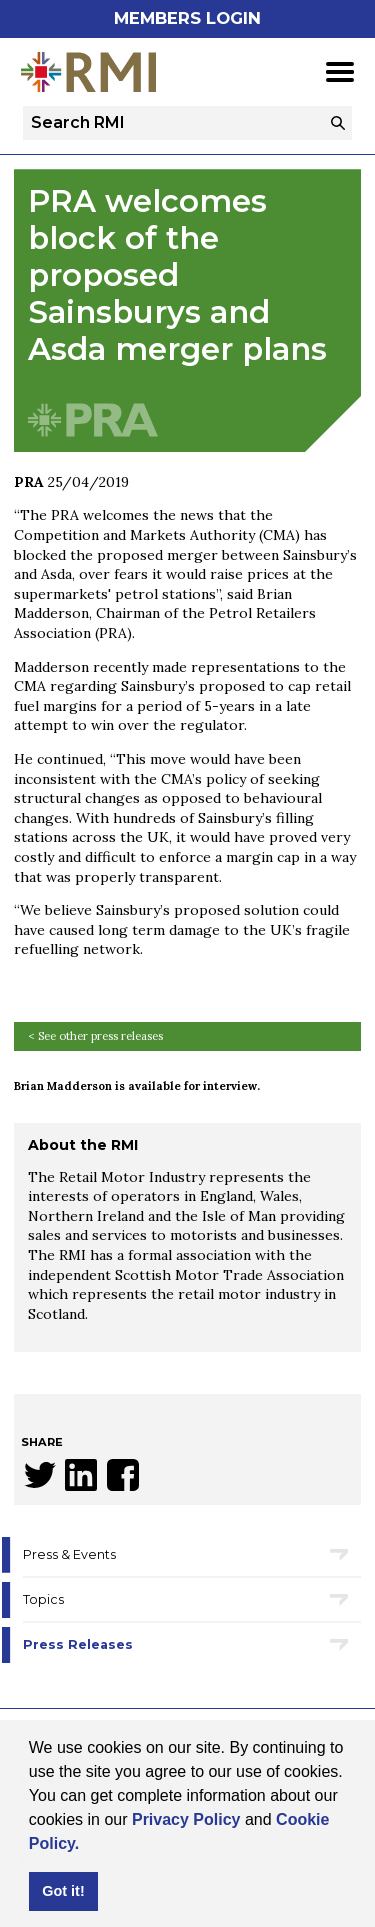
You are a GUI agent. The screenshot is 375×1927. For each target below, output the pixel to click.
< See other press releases (95, 1036)
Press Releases (78, 1644)
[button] (87, 1845)
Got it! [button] (63, 1891)
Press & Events (69, 1554)
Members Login (187, 18)
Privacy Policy (186, 1819)
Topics (43, 1599)
